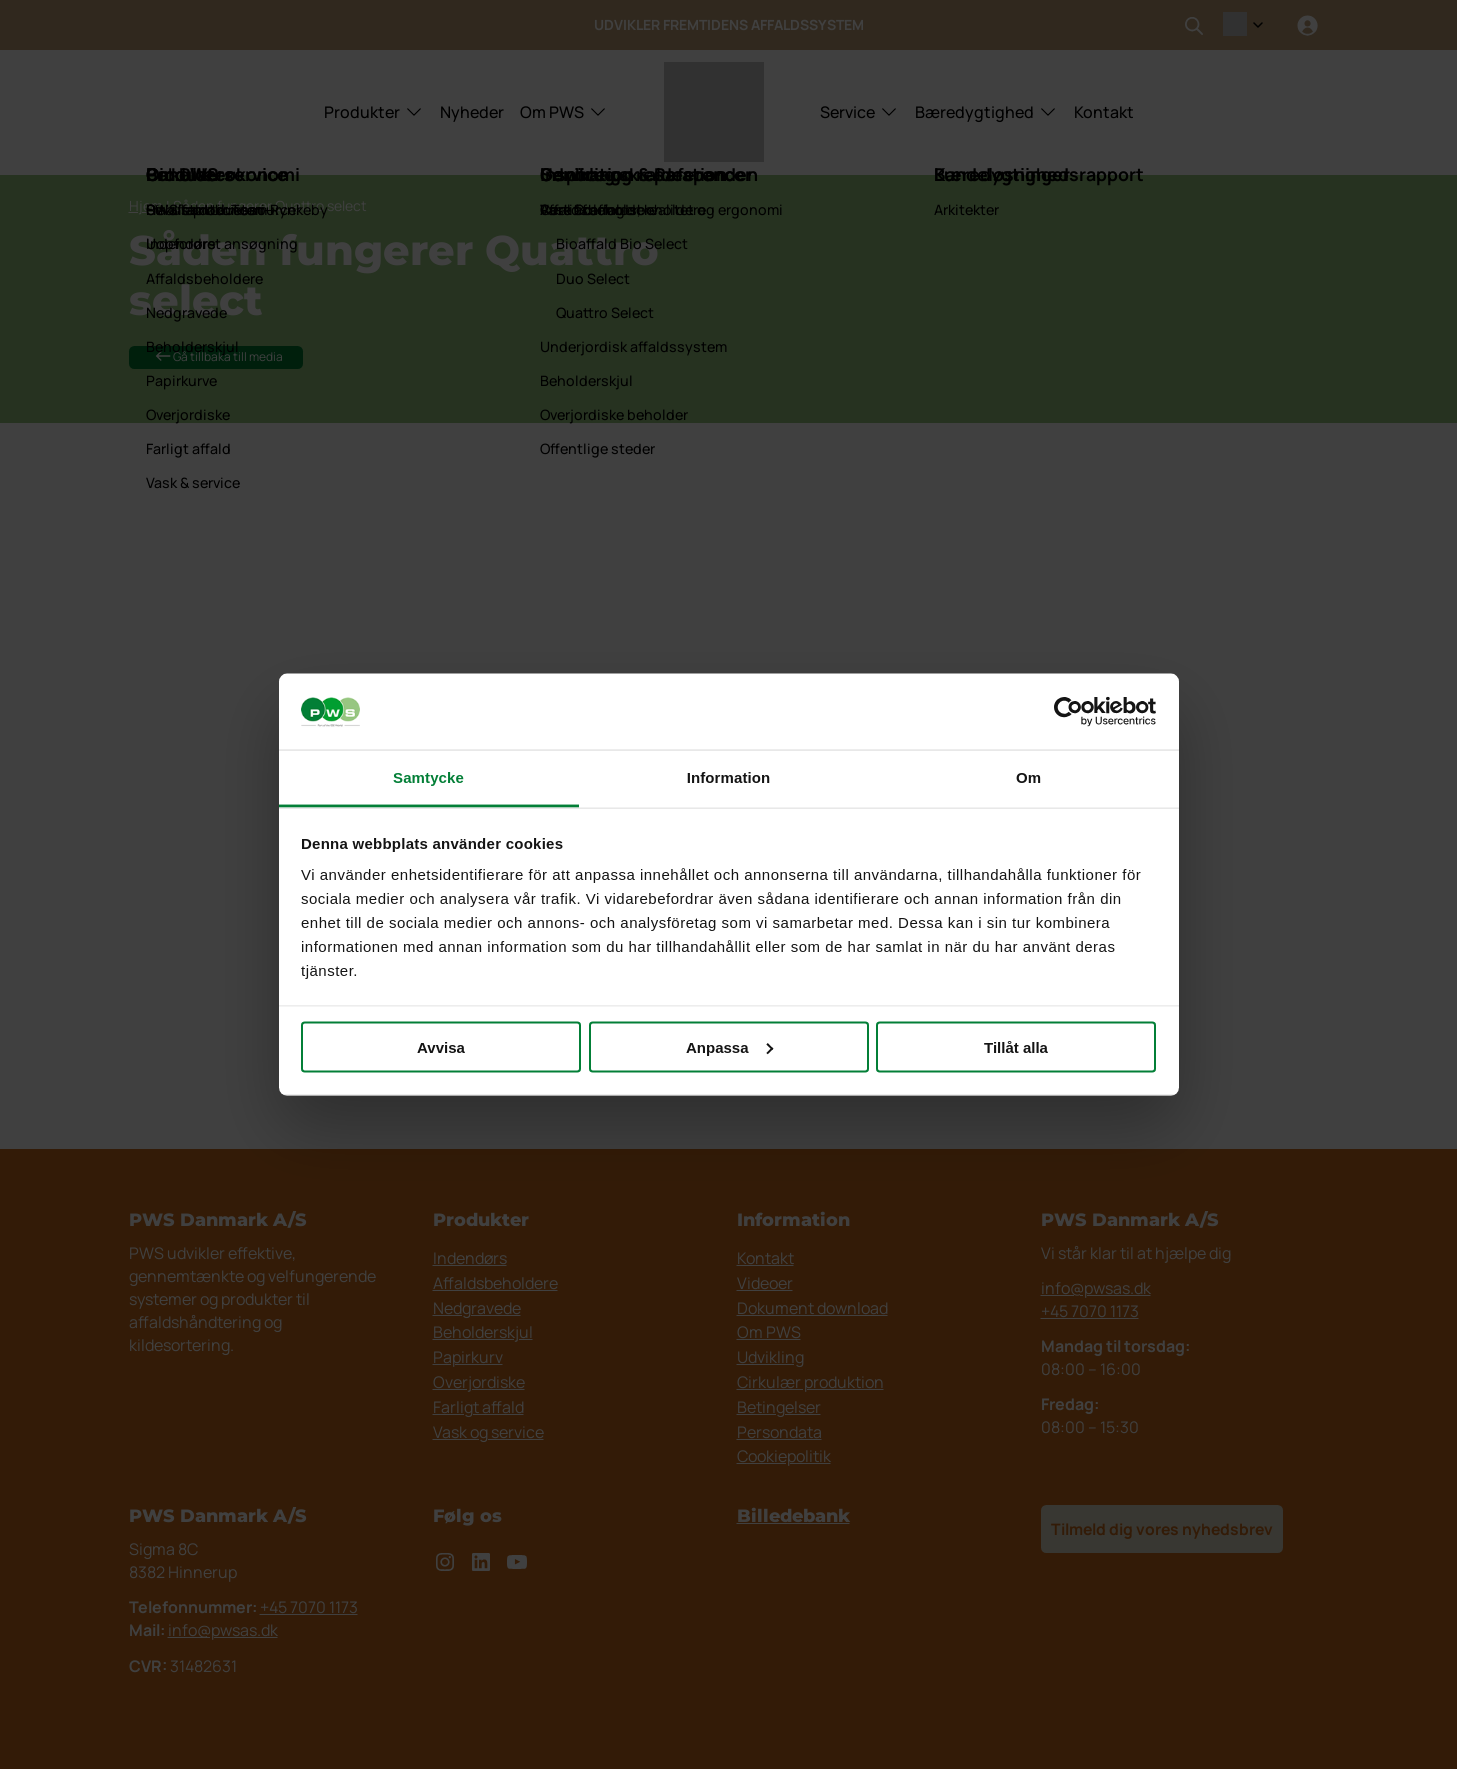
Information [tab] (729, 777)
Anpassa (729, 1046)
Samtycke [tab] (428, 777)
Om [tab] (1028, 777)
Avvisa (441, 1046)
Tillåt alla (1016, 1046)
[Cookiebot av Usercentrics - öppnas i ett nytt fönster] (1068, 712)
